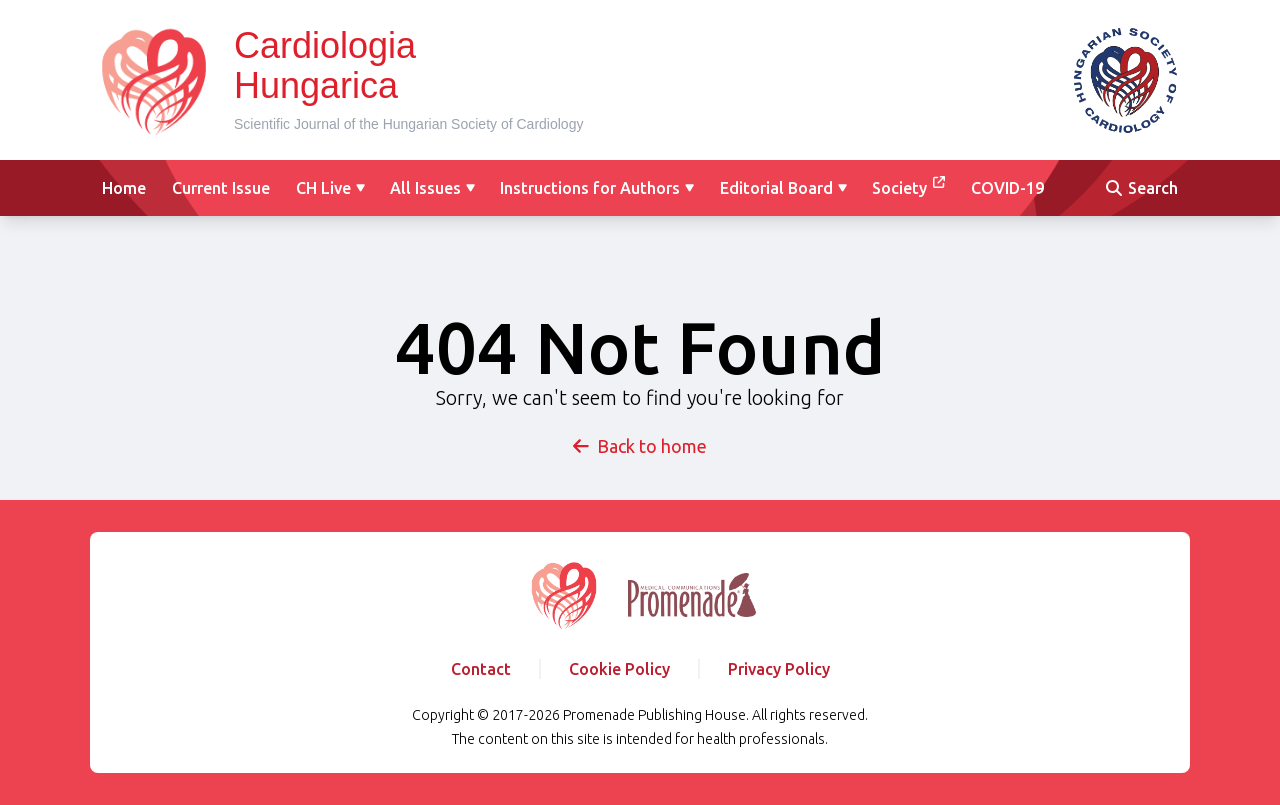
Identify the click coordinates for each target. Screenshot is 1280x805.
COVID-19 (1007, 188)
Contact (481, 669)
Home (124, 188)
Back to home (640, 446)
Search (1142, 188)
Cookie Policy (619, 669)
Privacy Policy (779, 669)
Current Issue (221, 188)
